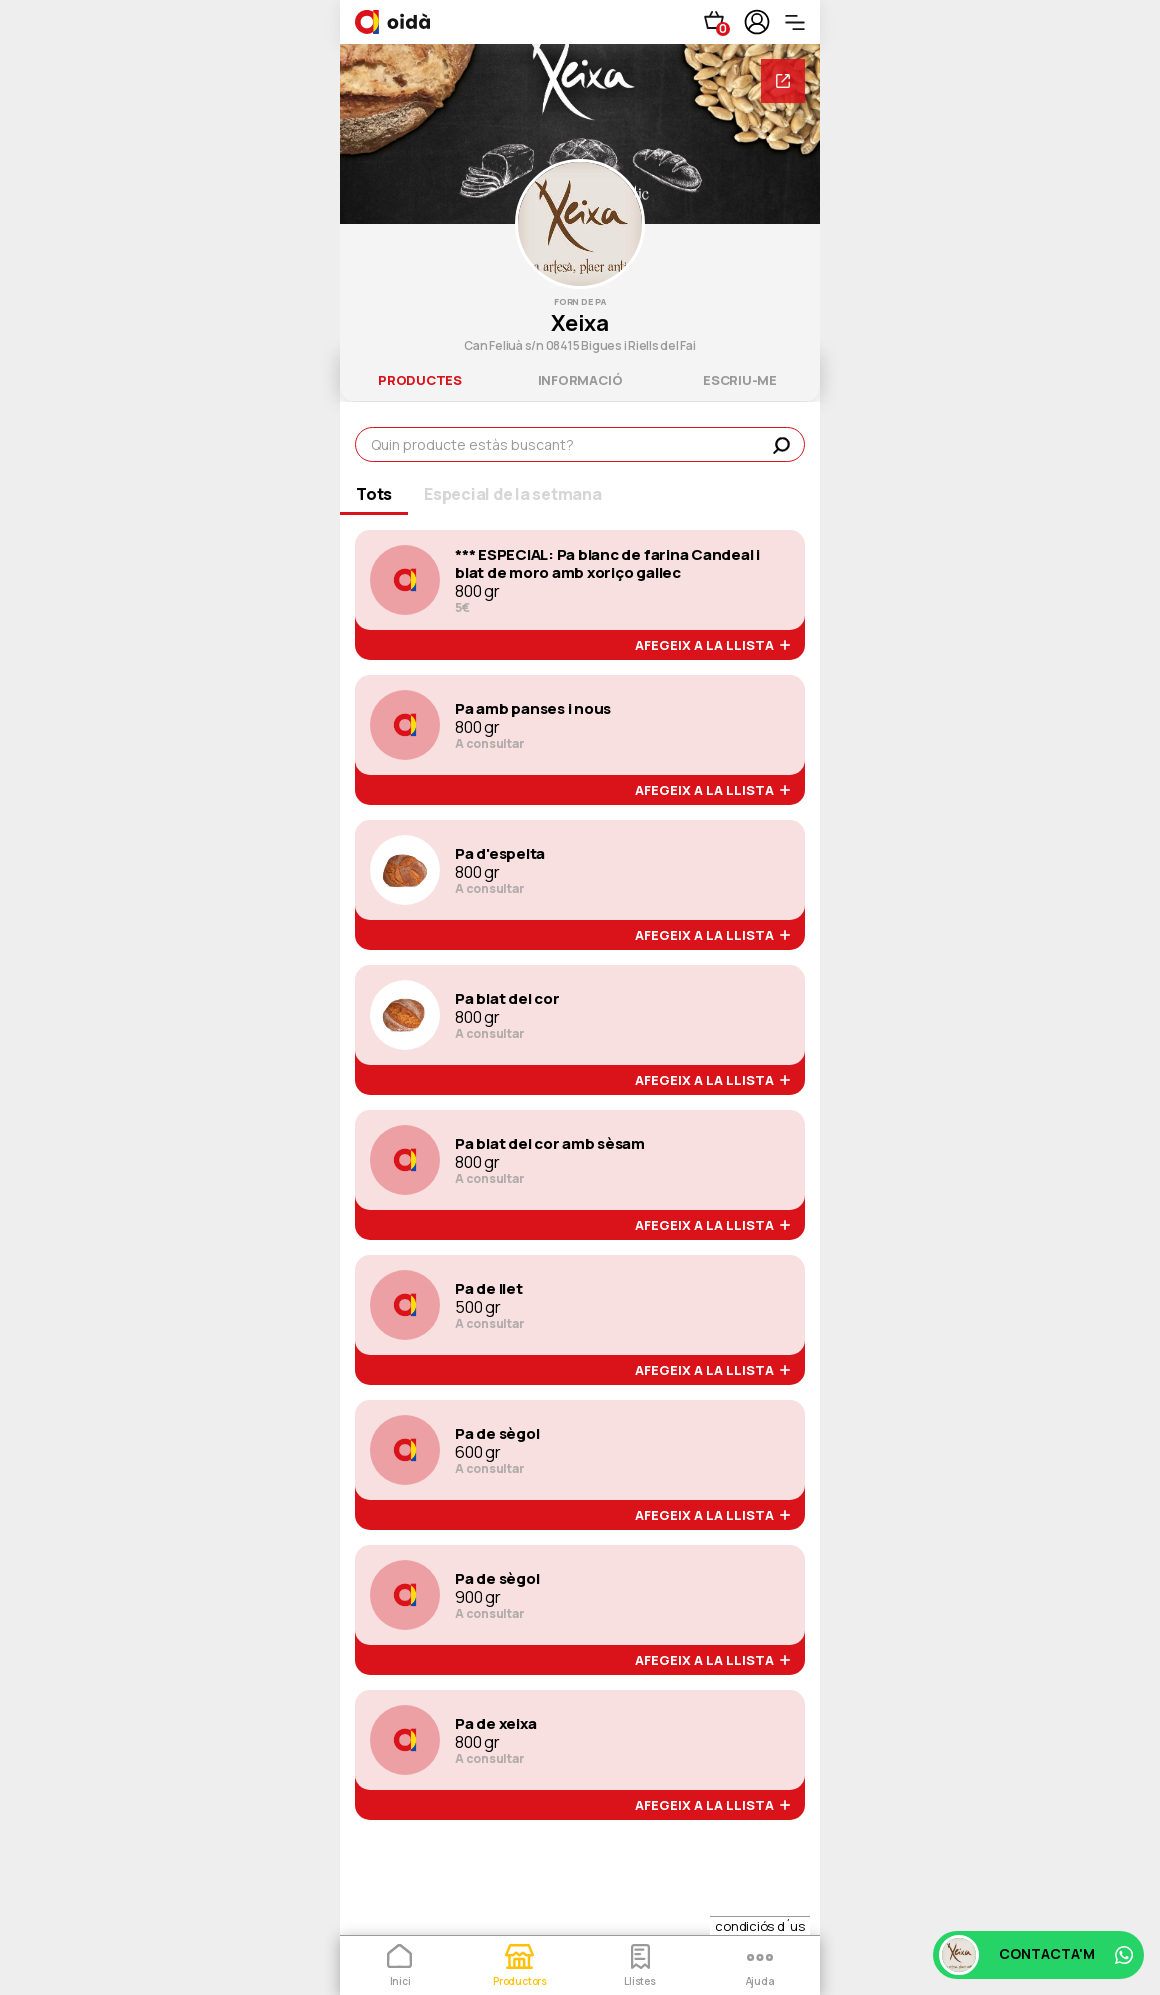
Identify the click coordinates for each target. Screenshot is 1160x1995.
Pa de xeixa (495, 1724)
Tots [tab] (374, 494)
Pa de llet (489, 1289)
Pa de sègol (497, 1434)
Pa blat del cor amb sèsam (550, 1144)
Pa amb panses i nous (533, 709)
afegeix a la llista (712, 646)
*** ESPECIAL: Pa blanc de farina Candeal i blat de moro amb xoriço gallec (607, 564)
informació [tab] (580, 380)
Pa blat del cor (507, 999)
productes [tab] (420, 380)
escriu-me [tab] (740, 380)
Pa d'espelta (500, 854)
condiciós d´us (760, 1926)
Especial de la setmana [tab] (513, 494)
